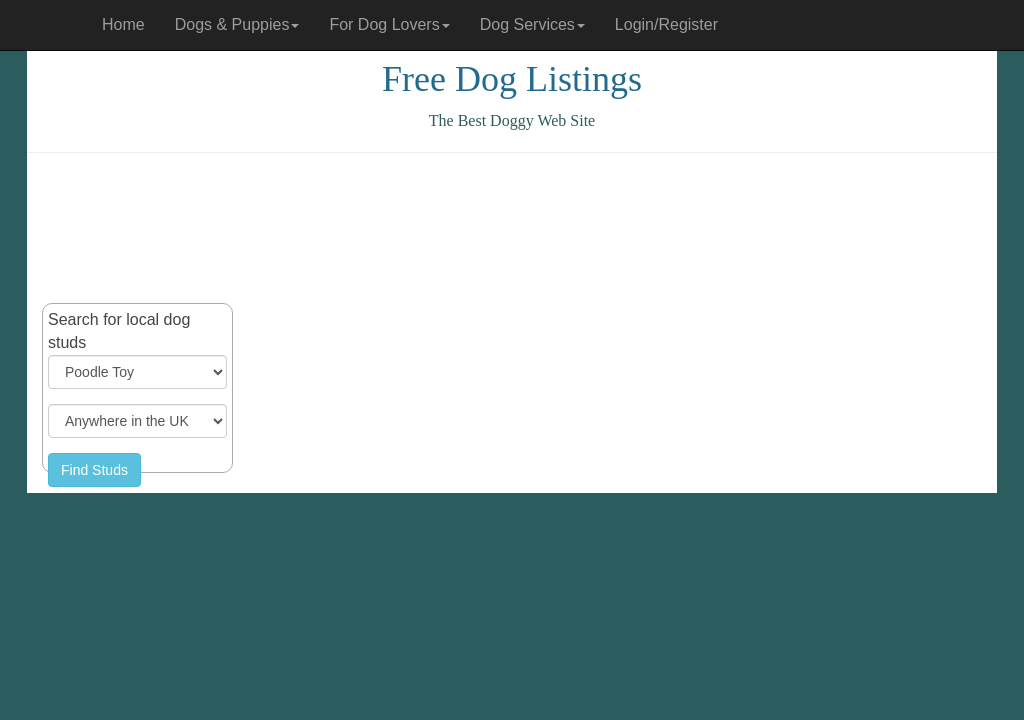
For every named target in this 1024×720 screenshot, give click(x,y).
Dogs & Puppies (237, 24)
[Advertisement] (512, 228)
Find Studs (94, 470)
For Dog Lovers (389, 24)
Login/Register (666, 24)
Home (123, 24)
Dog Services (532, 24)
